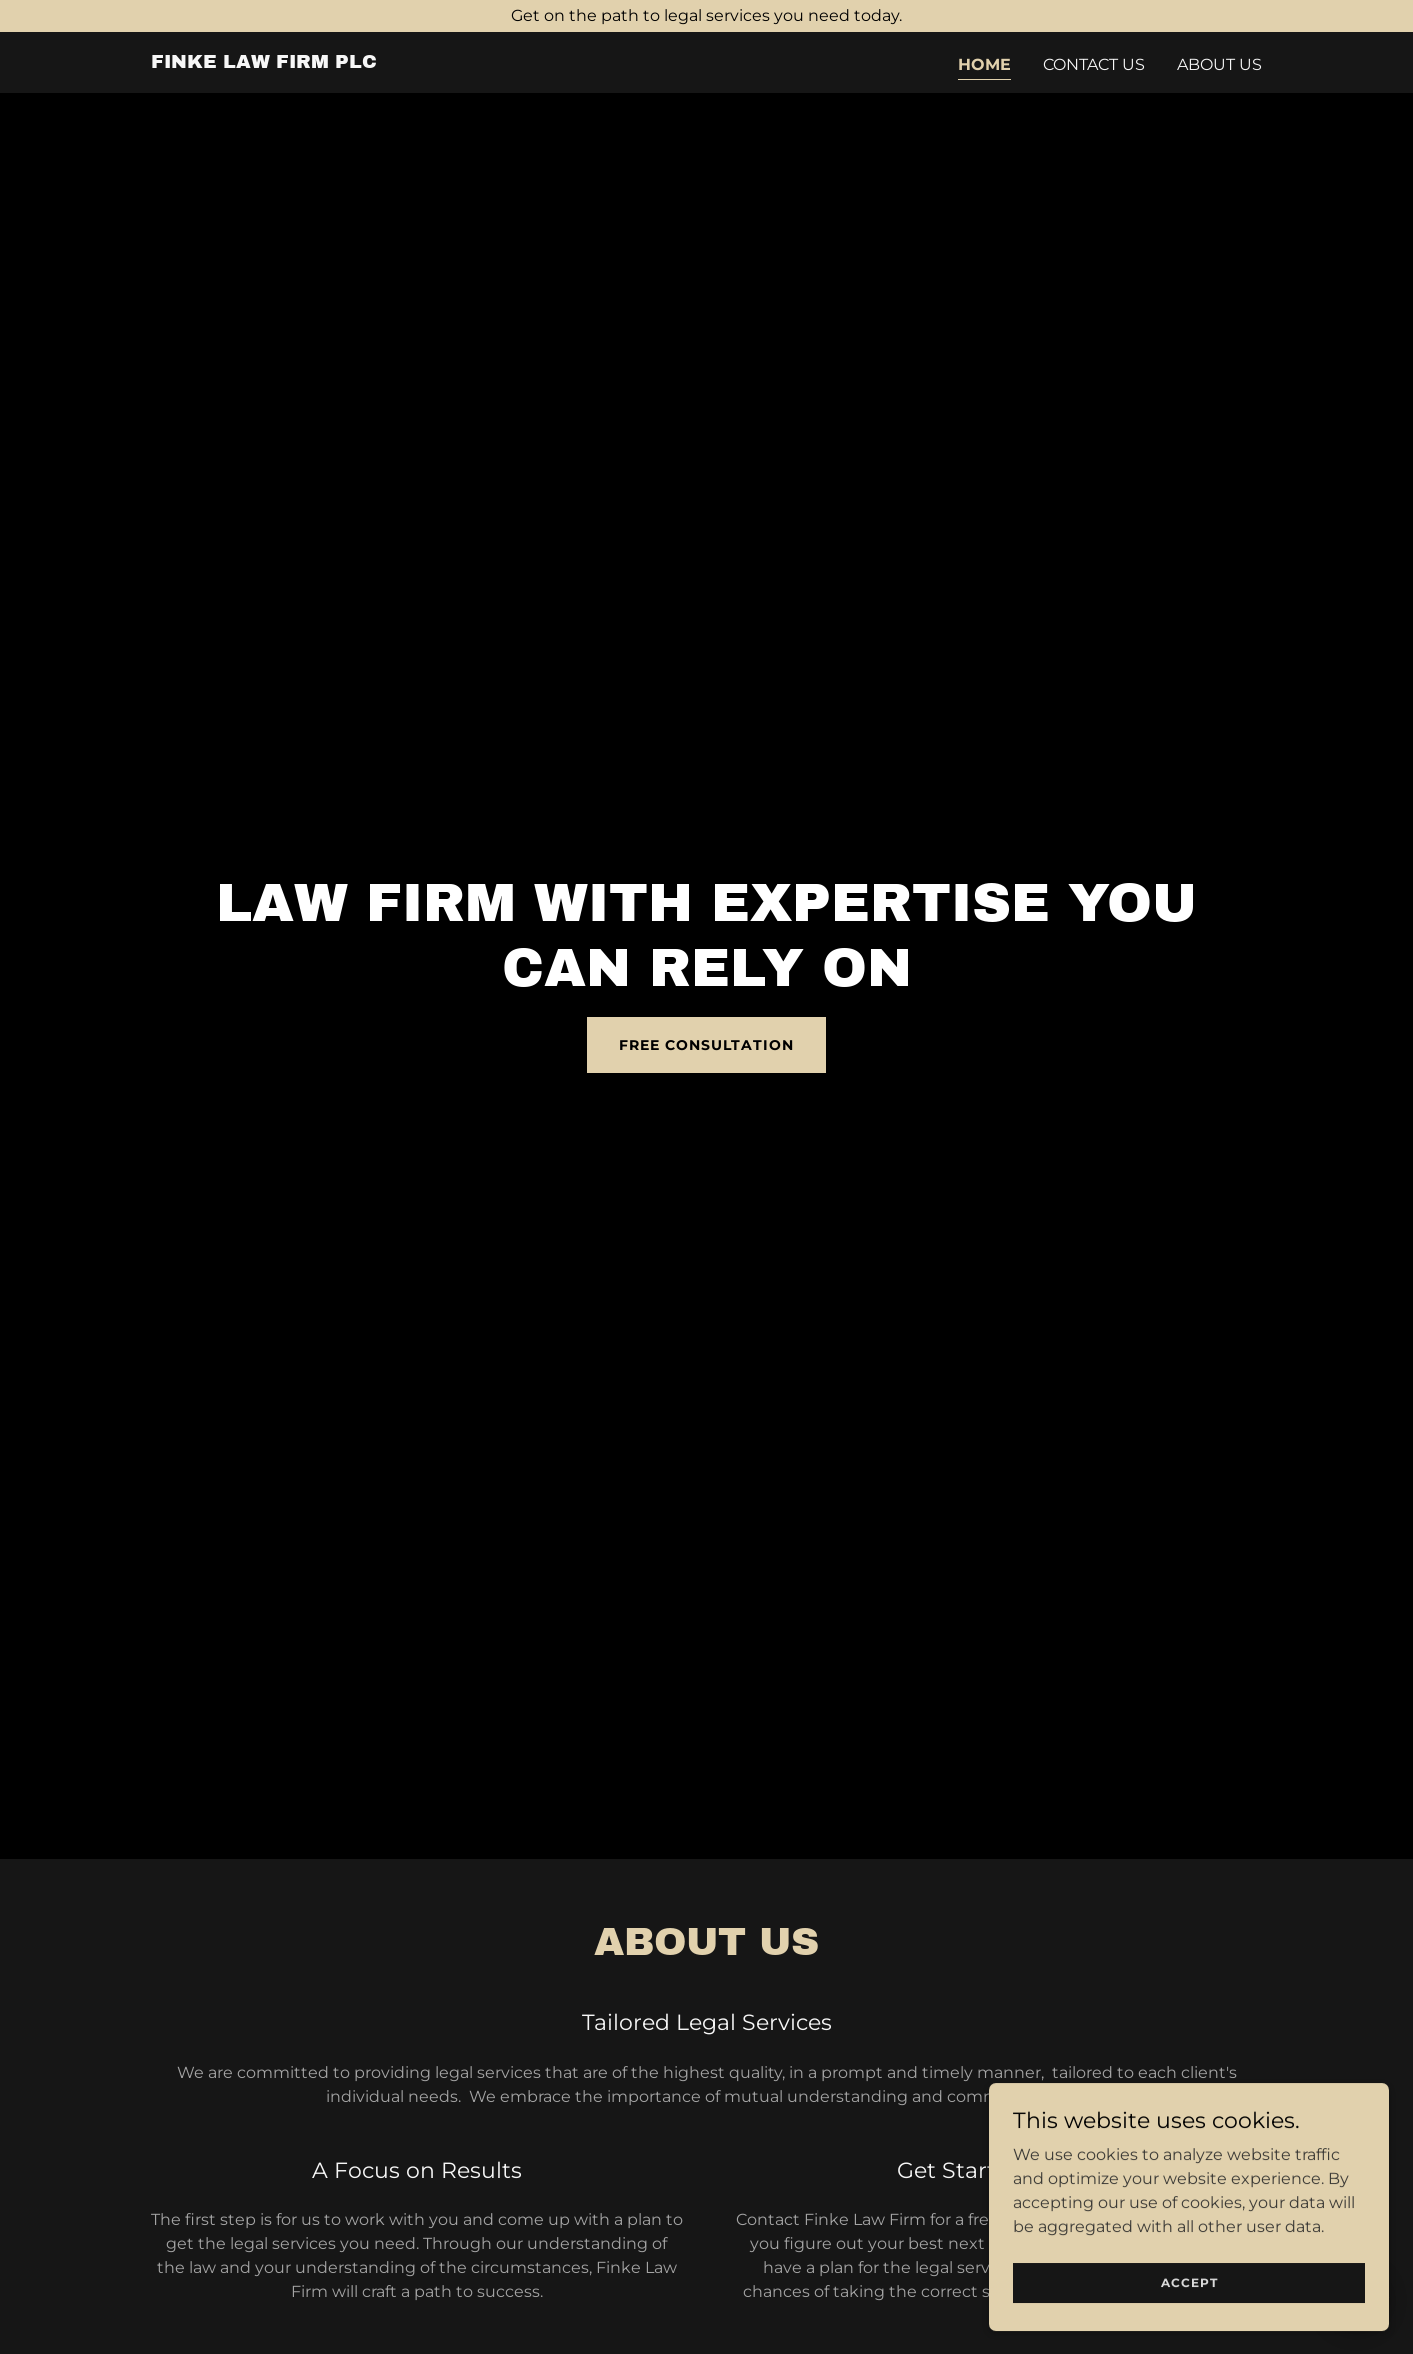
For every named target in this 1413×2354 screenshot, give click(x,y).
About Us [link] (1219, 64)
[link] (264, 62)
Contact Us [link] (1094, 64)
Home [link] (984, 64)
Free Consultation (706, 1045)
